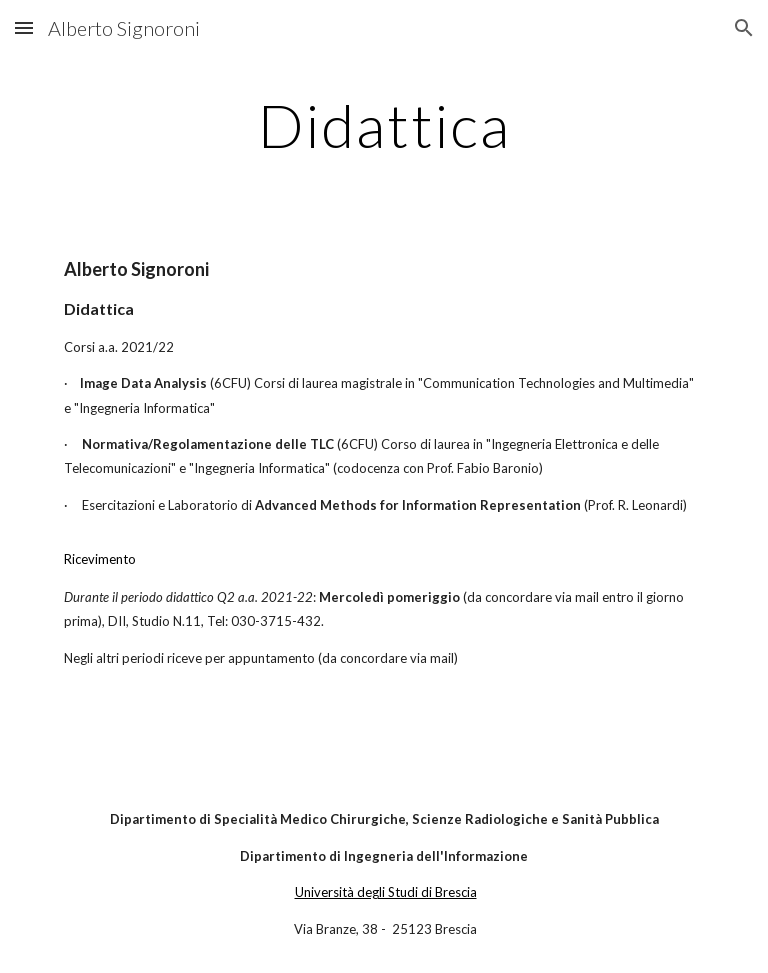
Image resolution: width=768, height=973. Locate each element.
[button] (24, 27)
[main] (383, 125)
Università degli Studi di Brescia (386, 892)
